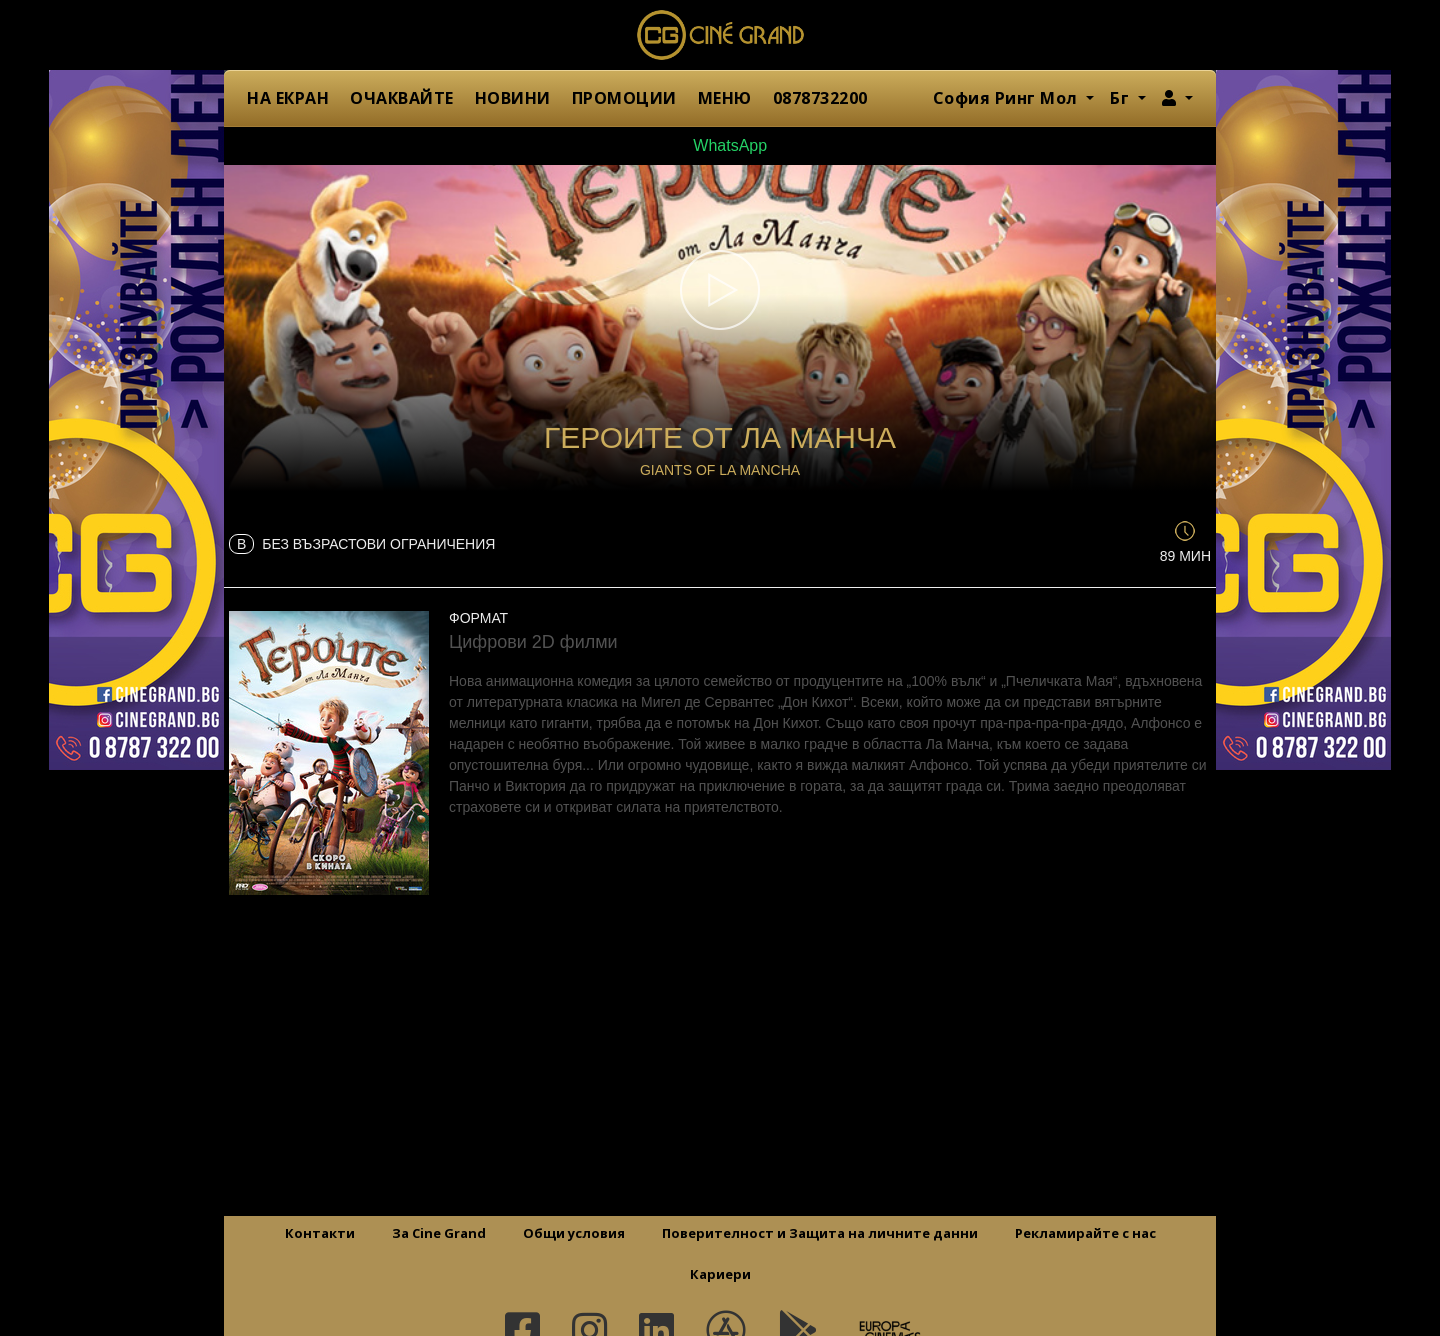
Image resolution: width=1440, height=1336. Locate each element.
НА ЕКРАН (288, 98)
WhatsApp (720, 145)
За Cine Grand (439, 1233)
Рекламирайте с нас (1085, 1233)
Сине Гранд (720, 35)
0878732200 (820, 98)
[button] (1177, 98)
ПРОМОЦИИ (624, 98)
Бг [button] (1122, 98)
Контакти (320, 1233)
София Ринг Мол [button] (1008, 98)
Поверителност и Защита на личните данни (820, 1233)
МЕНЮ (725, 98)
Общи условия (574, 1233)
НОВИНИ (513, 98)
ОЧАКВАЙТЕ (402, 98)
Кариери (720, 1274)
